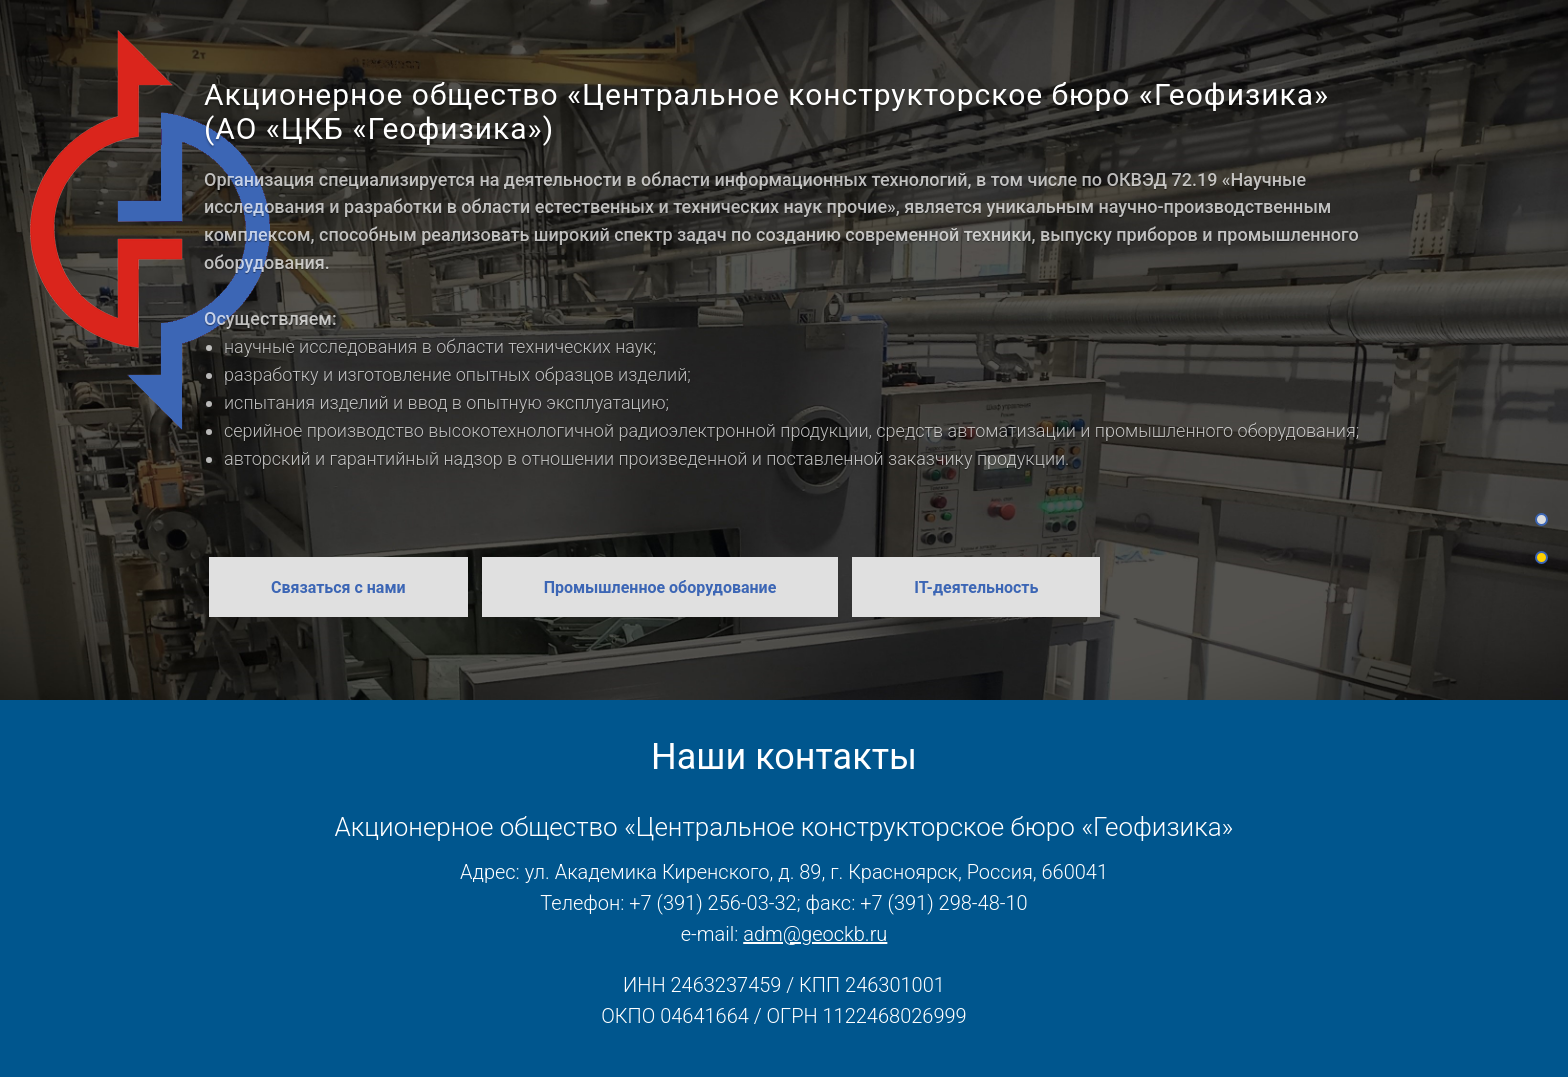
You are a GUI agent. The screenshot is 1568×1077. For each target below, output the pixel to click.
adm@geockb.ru (815, 934)
